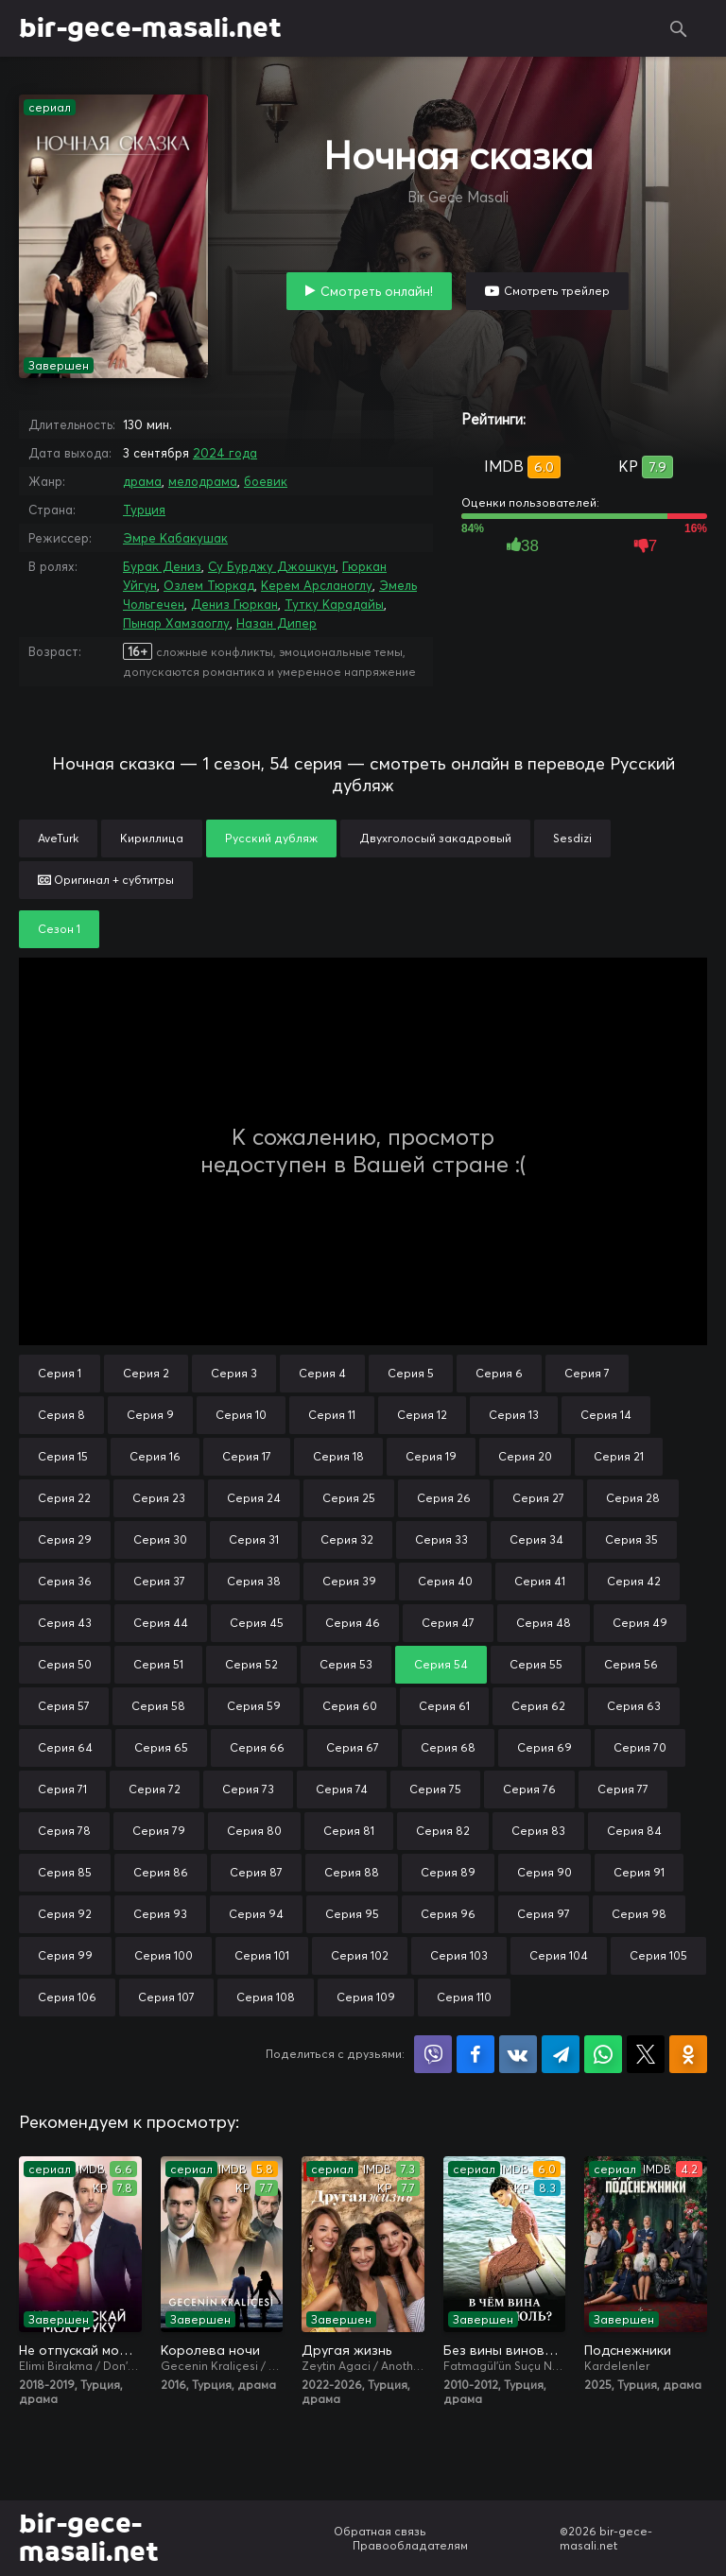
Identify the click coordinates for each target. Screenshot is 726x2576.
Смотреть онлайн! (376, 291)
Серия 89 (448, 1872)
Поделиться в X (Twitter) (646, 2054)
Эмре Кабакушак (175, 537)
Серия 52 (251, 1664)
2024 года (225, 452)
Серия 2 (146, 1373)
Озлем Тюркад (209, 585)
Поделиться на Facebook (475, 2054)
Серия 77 (622, 1789)
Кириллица (151, 838)
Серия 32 (346, 1539)
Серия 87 (256, 1872)
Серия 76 (529, 1789)
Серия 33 (441, 1539)
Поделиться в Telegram (560, 2054)
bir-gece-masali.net (150, 28)
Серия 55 (536, 1664)
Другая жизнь (346, 2350)
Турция (144, 509)
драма (142, 481)
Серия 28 (633, 1498)
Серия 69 (544, 1747)
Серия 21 (619, 1456)
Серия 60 (349, 1706)
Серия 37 (159, 1581)
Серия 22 (64, 1498)
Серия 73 (248, 1789)
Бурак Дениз (162, 566)
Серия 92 (65, 1914)
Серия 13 (514, 1415)
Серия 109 (366, 1997)
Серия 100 (163, 1955)
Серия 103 (459, 1955)
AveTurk (58, 838)
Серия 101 (261, 1955)
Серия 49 (640, 1623)
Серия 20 (525, 1456)
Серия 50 (65, 1664)
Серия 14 (605, 1415)
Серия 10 (241, 1415)
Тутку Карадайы (334, 604)
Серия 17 (246, 1456)
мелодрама (202, 481)
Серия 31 (254, 1539)
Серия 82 (443, 1831)
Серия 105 (658, 1955)
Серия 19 (431, 1456)
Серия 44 (160, 1623)
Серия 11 (331, 1415)
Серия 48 (543, 1623)
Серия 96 (448, 1914)
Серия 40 (445, 1581)
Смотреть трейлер (557, 291)
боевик (265, 481)
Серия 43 (65, 1623)
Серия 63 (634, 1706)
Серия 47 (448, 1623)
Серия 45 (257, 1623)
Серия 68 (448, 1747)
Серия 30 (160, 1539)
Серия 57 (64, 1706)
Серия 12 (422, 1415)
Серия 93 (160, 1914)
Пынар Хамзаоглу (176, 623)
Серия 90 (544, 1872)
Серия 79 (158, 1831)
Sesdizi (572, 838)
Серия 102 (360, 1955)
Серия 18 (338, 1456)
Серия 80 (254, 1831)
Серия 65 (161, 1747)
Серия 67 (352, 1747)
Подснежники (627, 2350)
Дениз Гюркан (234, 604)
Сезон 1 (59, 929)
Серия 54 (441, 1664)
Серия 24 (254, 1498)
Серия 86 (160, 1872)
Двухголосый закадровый (435, 838)
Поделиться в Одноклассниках (688, 2054)
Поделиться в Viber (433, 2054)
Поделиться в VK (518, 2054)
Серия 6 (499, 1373)
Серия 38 (254, 1581)
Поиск (678, 28)
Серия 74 (342, 1789)
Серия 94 (256, 1914)
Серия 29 (65, 1539)
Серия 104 (558, 1955)
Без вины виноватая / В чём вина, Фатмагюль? (504, 2350)
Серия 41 (539, 1581)
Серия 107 (166, 1997)
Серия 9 (150, 1415)
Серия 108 (265, 1997)
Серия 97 (543, 1914)
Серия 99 (65, 1955)
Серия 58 (158, 1706)
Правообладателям (410, 2545)
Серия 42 (634, 1581)
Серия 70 (640, 1747)
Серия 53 (346, 1664)
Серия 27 (538, 1498)
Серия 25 (348, 1498)
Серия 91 (639, 1872)
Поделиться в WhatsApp (603, 2054)
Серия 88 (351, 1872)
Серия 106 (67, 1997)
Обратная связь (380, 2531)
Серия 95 (352, 1914)
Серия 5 (411, 1373)
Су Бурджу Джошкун (272, 566)
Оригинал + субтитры (106, 880)
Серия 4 (322, 1373)
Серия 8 (61, 1415)
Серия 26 (444, 1498)
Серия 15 (63, 1456)
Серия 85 (65, 1872)
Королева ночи (210, 2350)
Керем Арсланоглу (316, 585)
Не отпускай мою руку (80, 2350)
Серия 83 (538, 1831)
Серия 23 (158, 1498)
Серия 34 (536, 1539)
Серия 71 (62, 1789)
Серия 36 (65, 1581)
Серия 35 (631, 1539)
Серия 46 (352, 1623)
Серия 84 (634, 1831)
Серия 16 (155, 1456)
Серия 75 (435, 1789)
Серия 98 (639, 1914)
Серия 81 (348, 1831)
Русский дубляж (271, 838)
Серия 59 (254, 1706)
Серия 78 (64, 1831)
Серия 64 (65, 1747)
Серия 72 (155, 1789)
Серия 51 (158, 1664)
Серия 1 (59, 1373)
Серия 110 (464, 1997)
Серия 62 (538, 1706)
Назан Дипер (276, 623)
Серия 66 (257, 1747)
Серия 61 (444, 1706)
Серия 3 (234, 1373)
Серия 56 (631, 1664)
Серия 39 (349, 1581)
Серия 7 (587, 1373)
